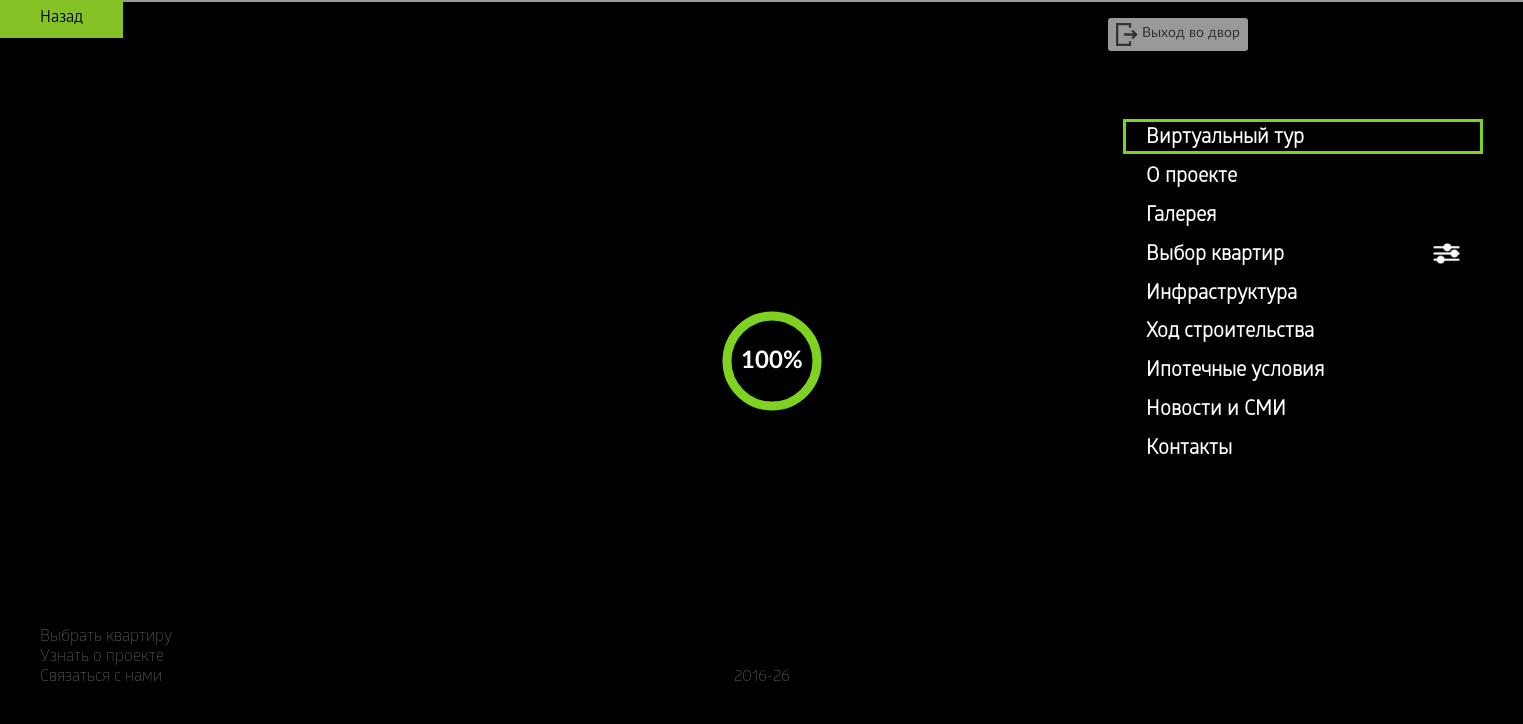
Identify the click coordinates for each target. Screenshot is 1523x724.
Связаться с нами (101, 677)
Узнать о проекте (102, 657)
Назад (61, 18)
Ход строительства (1230, 333)
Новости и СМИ (1216, 411)
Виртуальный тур (1225, 139)
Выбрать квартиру (106, 637)
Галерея (1181, 217)
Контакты (1189, 450)
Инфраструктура (1221, 295)
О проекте (1191, 178)
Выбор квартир (1215, 256)
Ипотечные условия (1235, 372)
